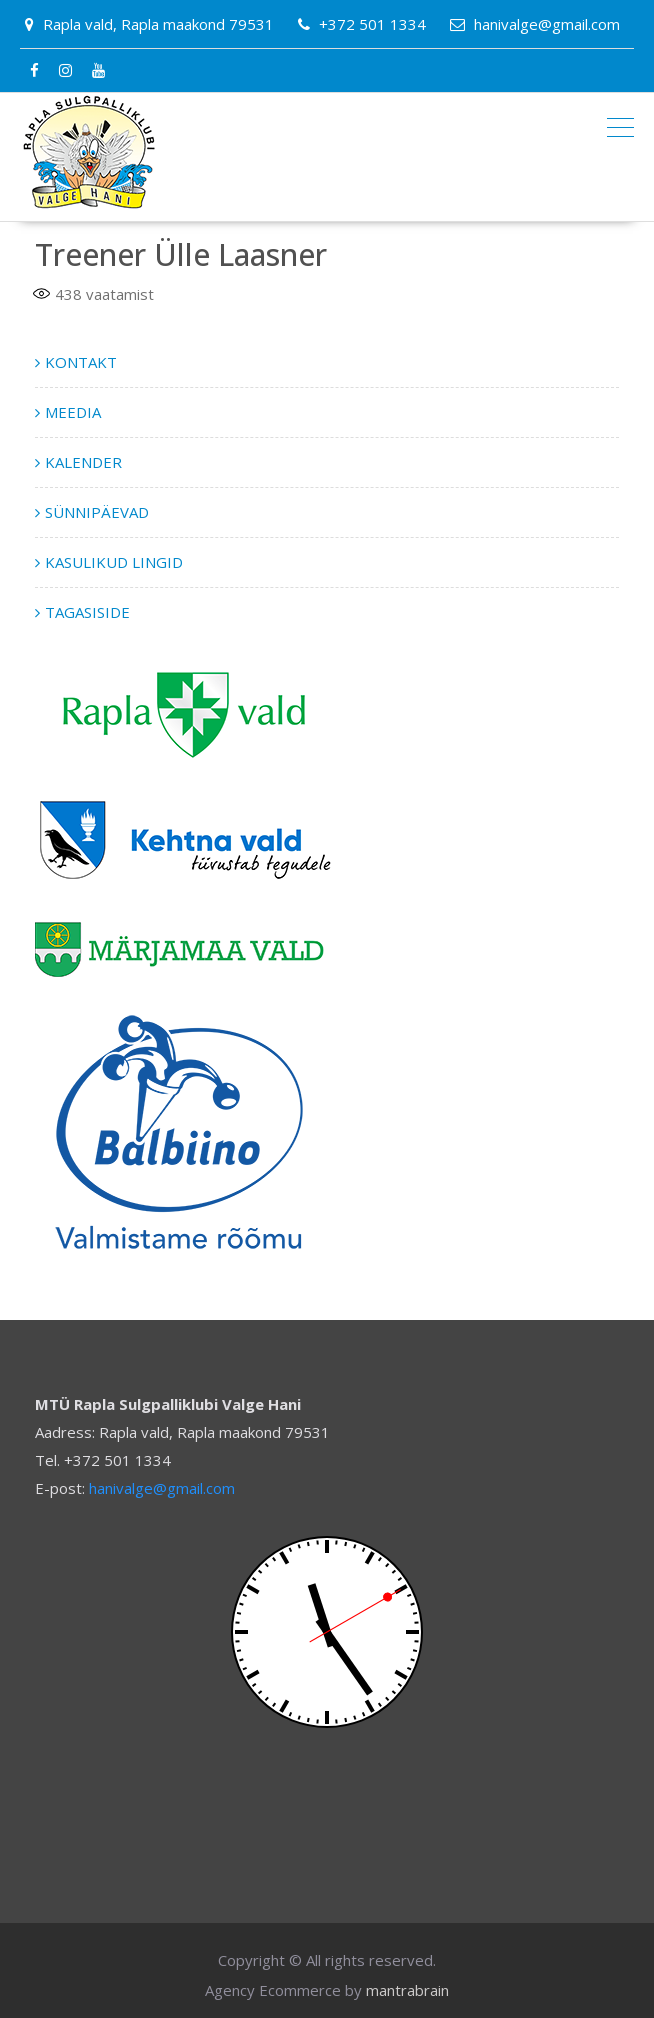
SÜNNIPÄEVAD (97, 512)
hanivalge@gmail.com (162, 1488)
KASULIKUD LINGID (114, 562)
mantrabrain (407, 1990)
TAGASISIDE (87, 612)
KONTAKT (81, 362)
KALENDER (83, 462)
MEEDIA (73, 412)
